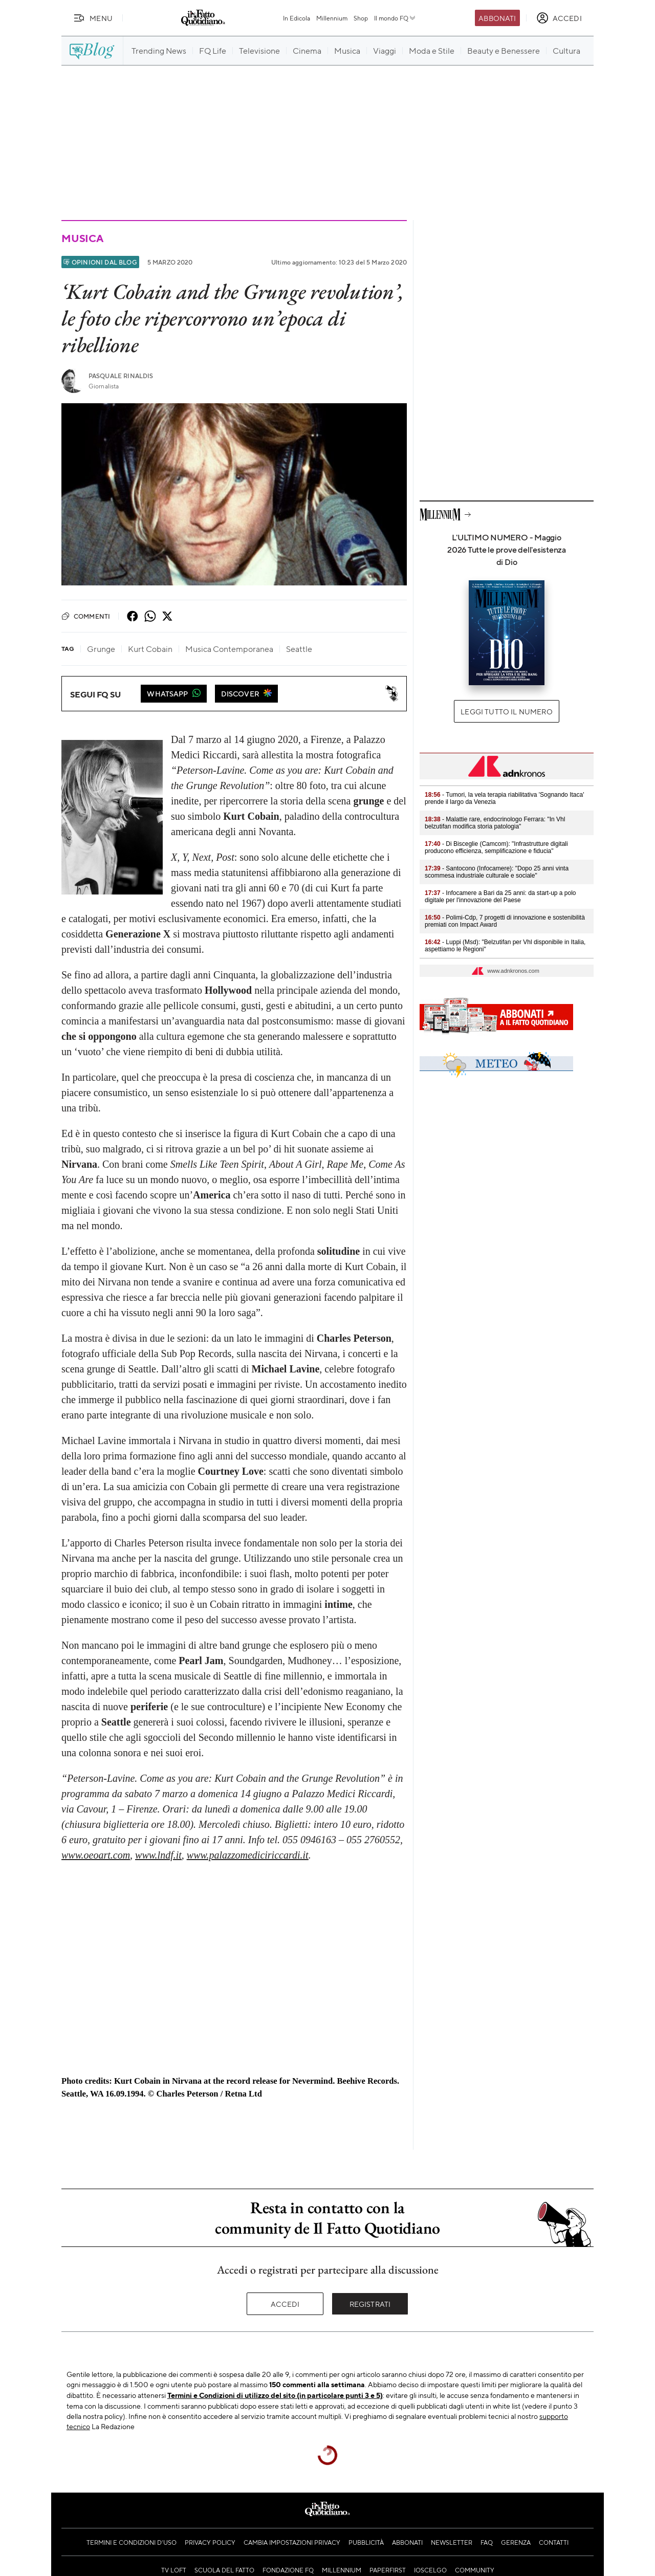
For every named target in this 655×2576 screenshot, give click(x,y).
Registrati (370, 2303)
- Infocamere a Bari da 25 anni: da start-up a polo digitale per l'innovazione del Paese (500, 896)
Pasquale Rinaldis (121, 376)
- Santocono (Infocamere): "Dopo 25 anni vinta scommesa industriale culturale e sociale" (497, 872)
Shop (361, 18)
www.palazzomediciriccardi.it (248, 1855)
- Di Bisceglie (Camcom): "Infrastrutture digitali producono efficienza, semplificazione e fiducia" (496, 847)
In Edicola (296, 18)
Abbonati (497, 18)
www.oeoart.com (95, 1855)
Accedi (285, 2303)
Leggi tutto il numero (506, 711)
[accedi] (559, 18)
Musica (82, 238)
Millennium (331, 18)
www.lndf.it (158, 1855)
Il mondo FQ (395, 18)
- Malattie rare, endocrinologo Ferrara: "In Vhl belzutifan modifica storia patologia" (495, 823)
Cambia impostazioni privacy (292, 2542)
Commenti (85, 616)
